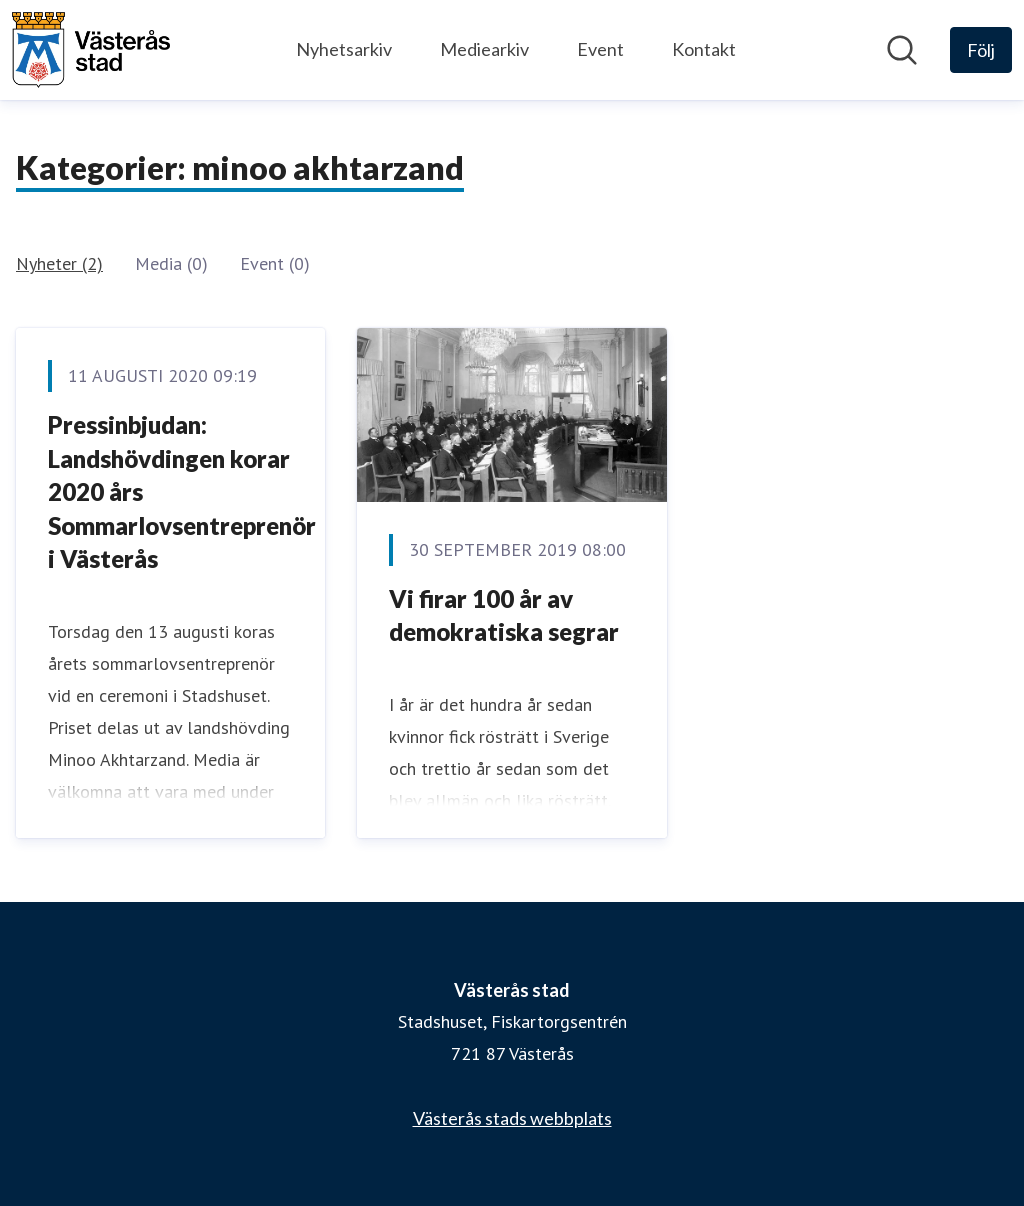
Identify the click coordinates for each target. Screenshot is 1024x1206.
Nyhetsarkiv (344, 49)
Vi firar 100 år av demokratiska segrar (504, 615)
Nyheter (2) (59, 263)
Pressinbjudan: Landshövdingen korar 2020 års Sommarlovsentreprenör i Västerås (182, 491)
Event (600, 49)
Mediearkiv (484, 49)
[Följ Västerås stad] (981, 50)
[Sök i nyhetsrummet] (902, 50)
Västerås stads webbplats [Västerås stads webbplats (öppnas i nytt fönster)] (512, 1118)
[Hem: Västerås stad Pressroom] (91, 50)
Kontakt (704, 49)
